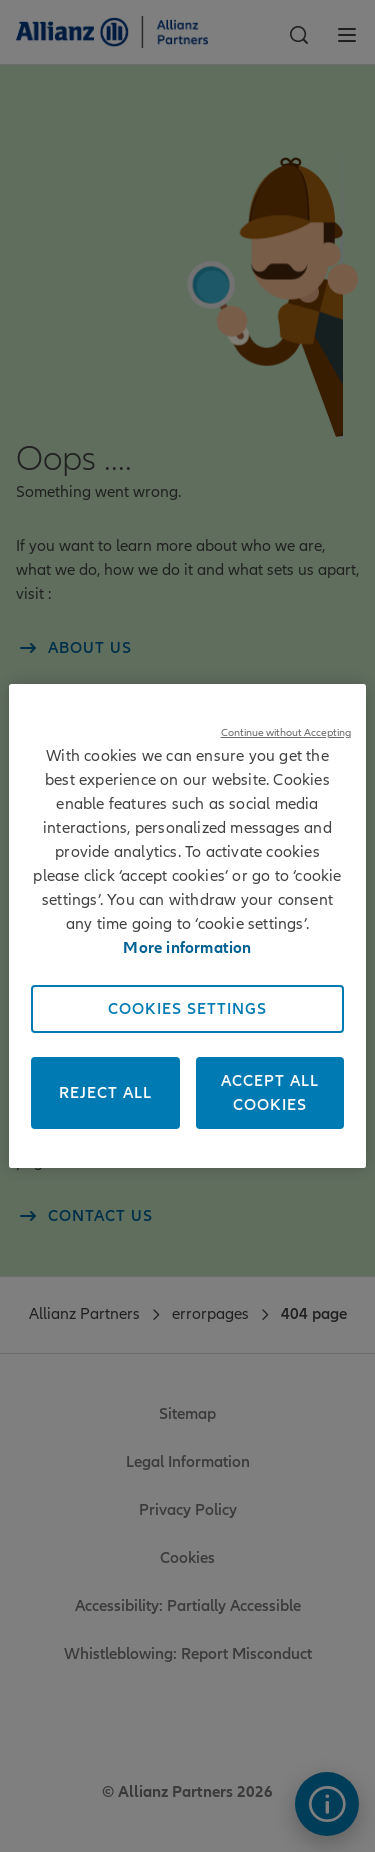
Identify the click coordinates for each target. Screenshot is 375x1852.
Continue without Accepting (286, 732)
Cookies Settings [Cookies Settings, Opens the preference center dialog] (187, 1009)
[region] (187, 926)
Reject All (105, 1093)
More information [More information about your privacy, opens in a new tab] (187, 948)
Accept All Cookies (270, 1093)
